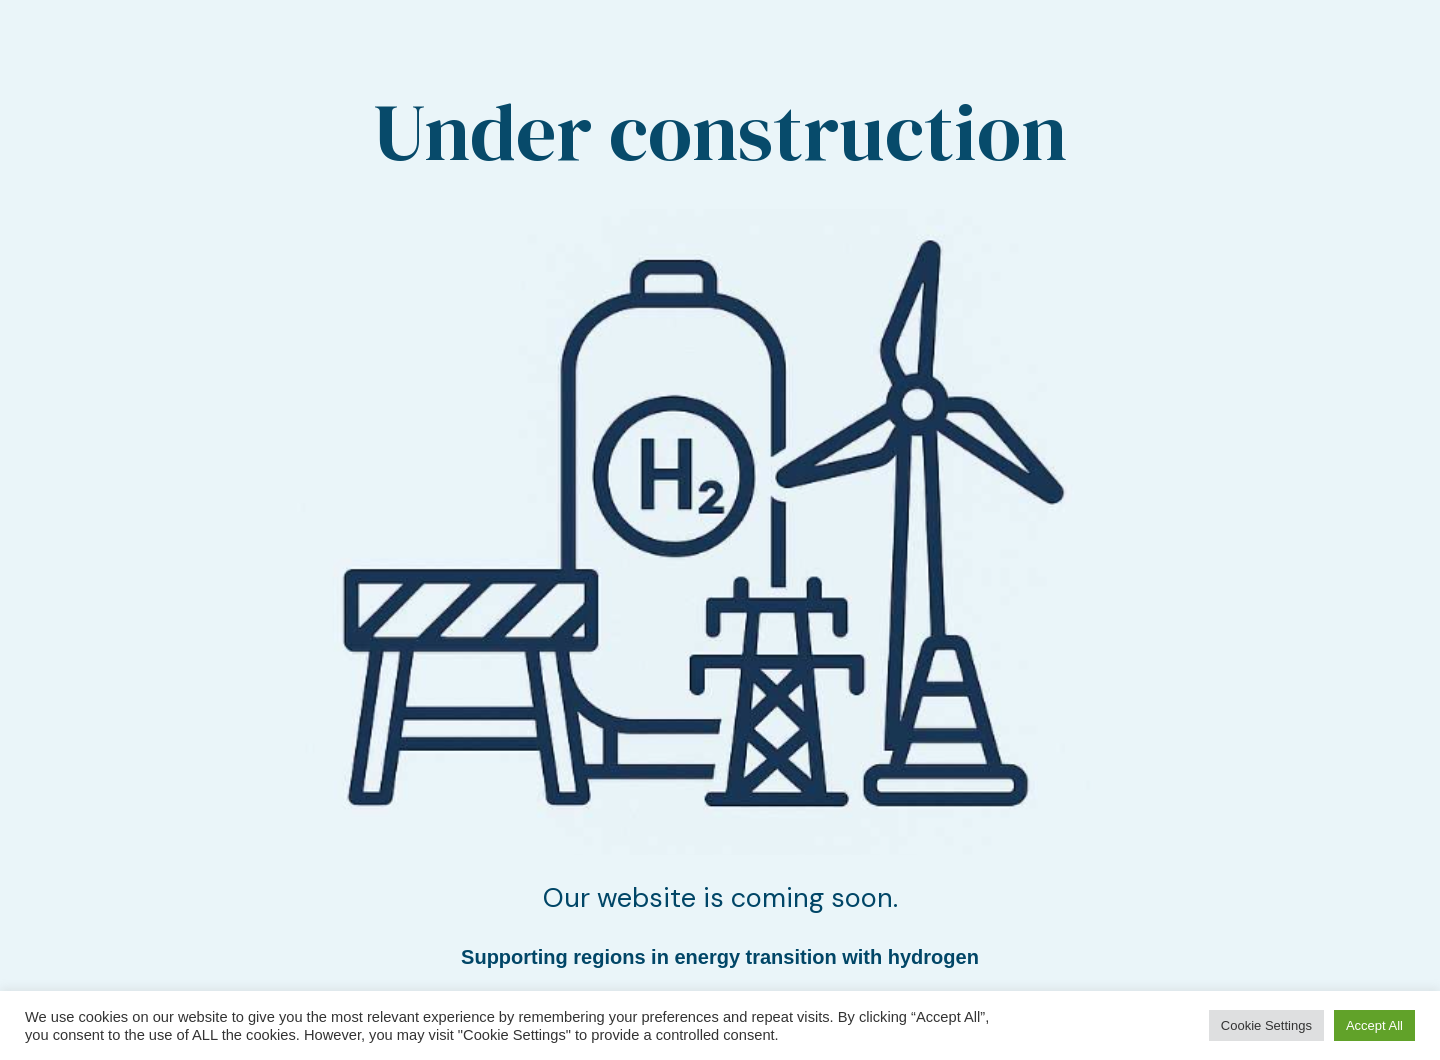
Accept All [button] (1374, 1025)
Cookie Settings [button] (1266, 1025)
